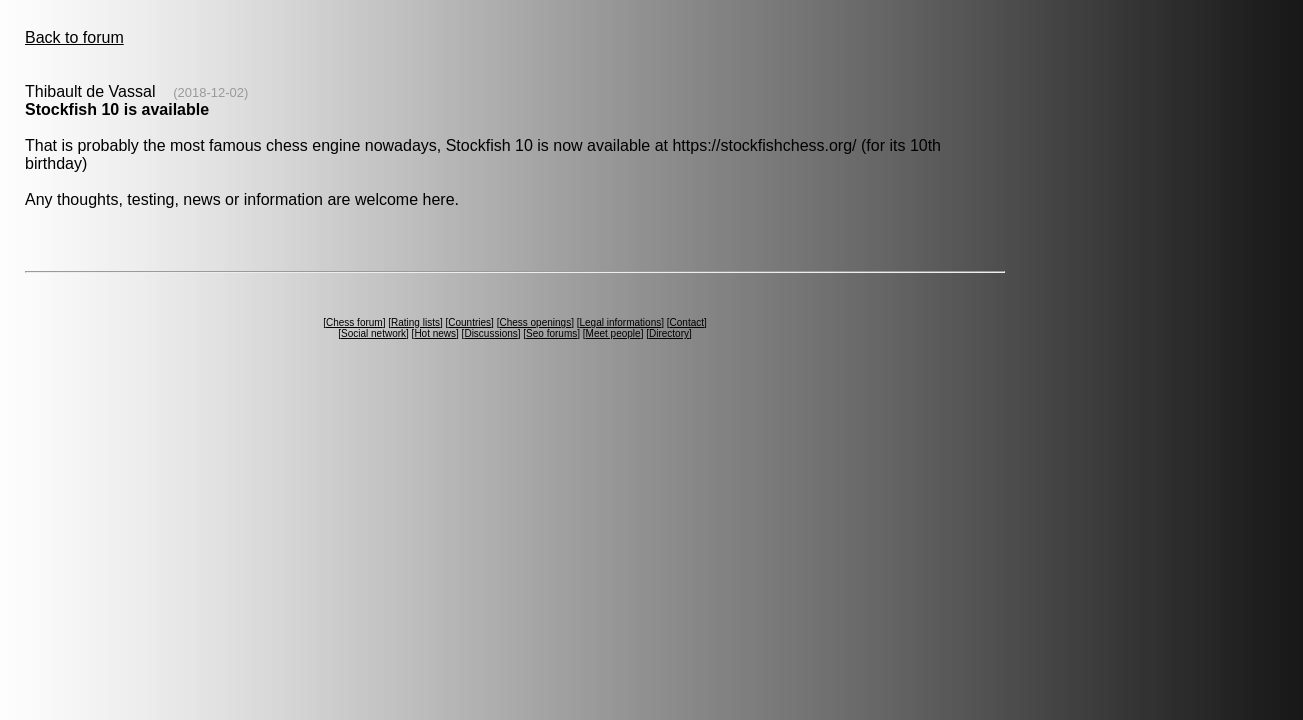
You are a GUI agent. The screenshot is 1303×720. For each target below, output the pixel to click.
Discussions (490, 333)
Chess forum (354, 322)
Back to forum (74, 37)
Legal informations (620, 322)
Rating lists (415, 322)
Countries (469, 322)
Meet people (613, 333)
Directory (669, 333)
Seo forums (551, 333)
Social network (373, 333)
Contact (687, 322)
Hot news (435, 333)
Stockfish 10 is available (117, 109)
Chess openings (535, 322)
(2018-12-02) (210, 92)
